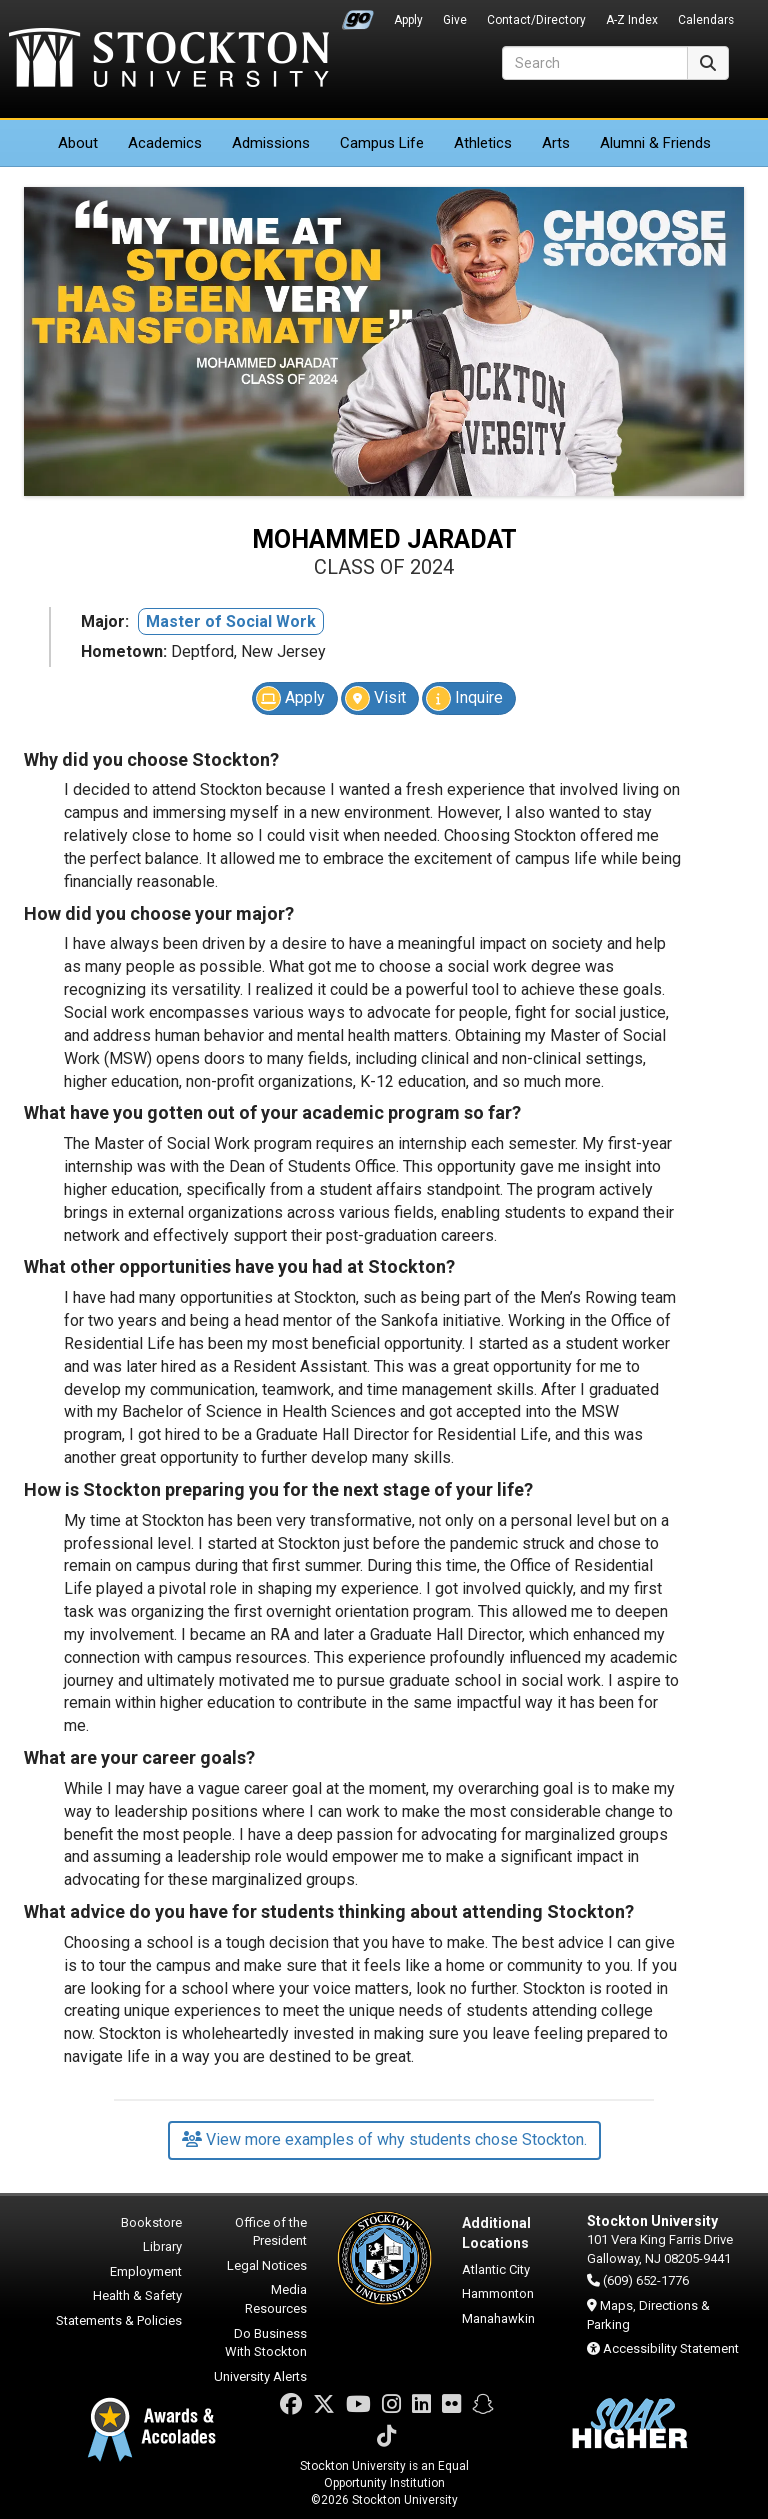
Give (455, 20)
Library (162, 2246)
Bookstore (151, 2222)
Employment (146, 2271)
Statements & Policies (119, 2320)
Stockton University (169, 60)
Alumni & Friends (655, 143)
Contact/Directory (536, 20)
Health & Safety (137, 2295)
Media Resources (276, 2299)
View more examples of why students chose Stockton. (384, 2139)
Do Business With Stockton (266, 2343)
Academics (165, 143)
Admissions (271, 143)
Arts (556, 143)
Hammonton (498, 2293)
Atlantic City (496, 2269)
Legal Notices (267, 2265)
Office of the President (271, 2232)
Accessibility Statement (671, 2348)
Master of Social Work (231, 621)
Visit (375, 698)
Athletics (483, 143)
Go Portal (358, 15)
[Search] (595, 63)
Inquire (464, 698)
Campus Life (382, 143)
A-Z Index (632, 20)
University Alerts (260, 2376)
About (78, 143)
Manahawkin (498, 2318)
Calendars (706, 20)
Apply (408, 20)
